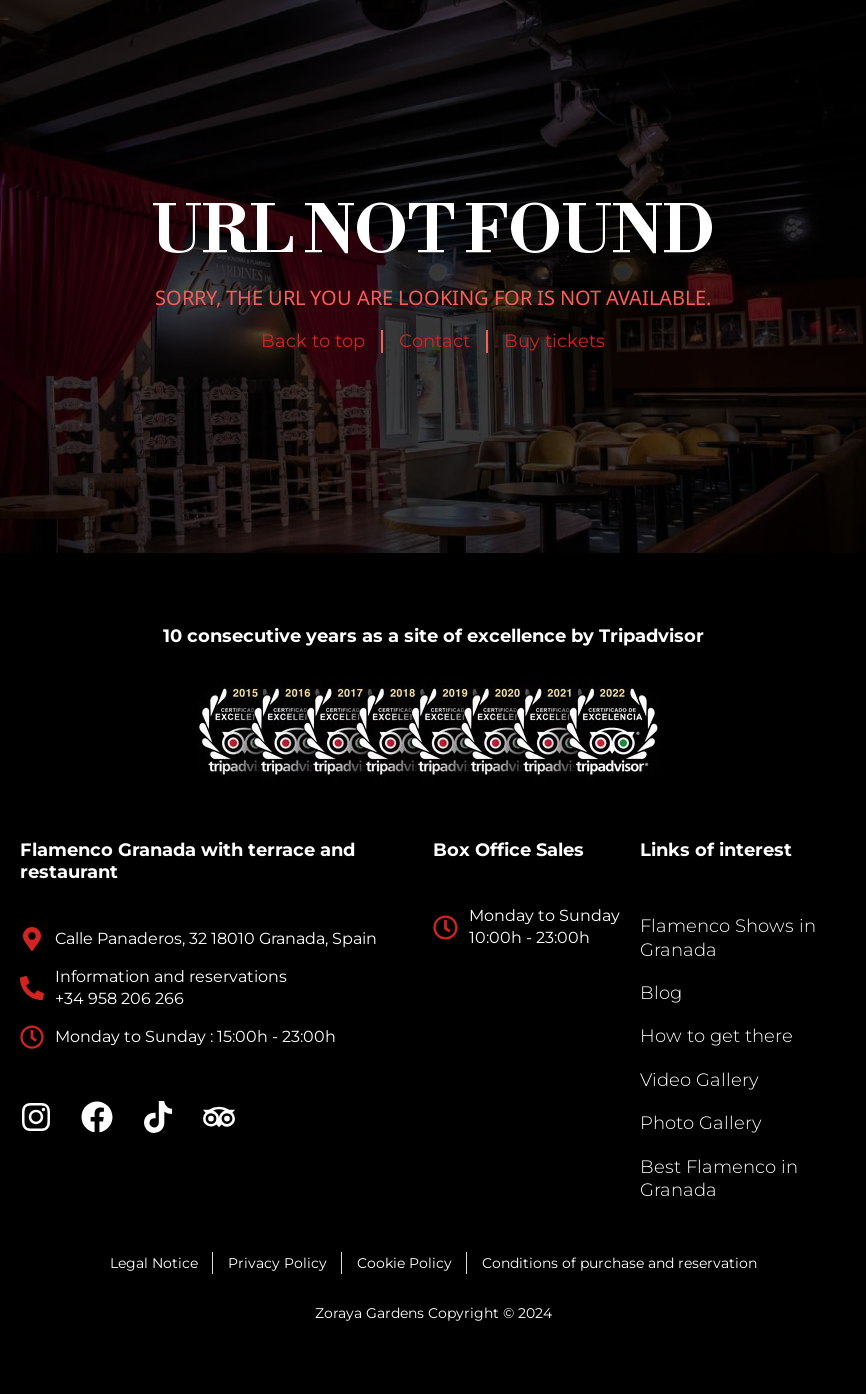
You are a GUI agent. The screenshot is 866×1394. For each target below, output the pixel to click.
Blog (661, 993)
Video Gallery (699, 1080)
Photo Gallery (701, 1123)
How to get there (716, 1036)
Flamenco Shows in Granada (728, 937)
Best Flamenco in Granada (719, 1178)
